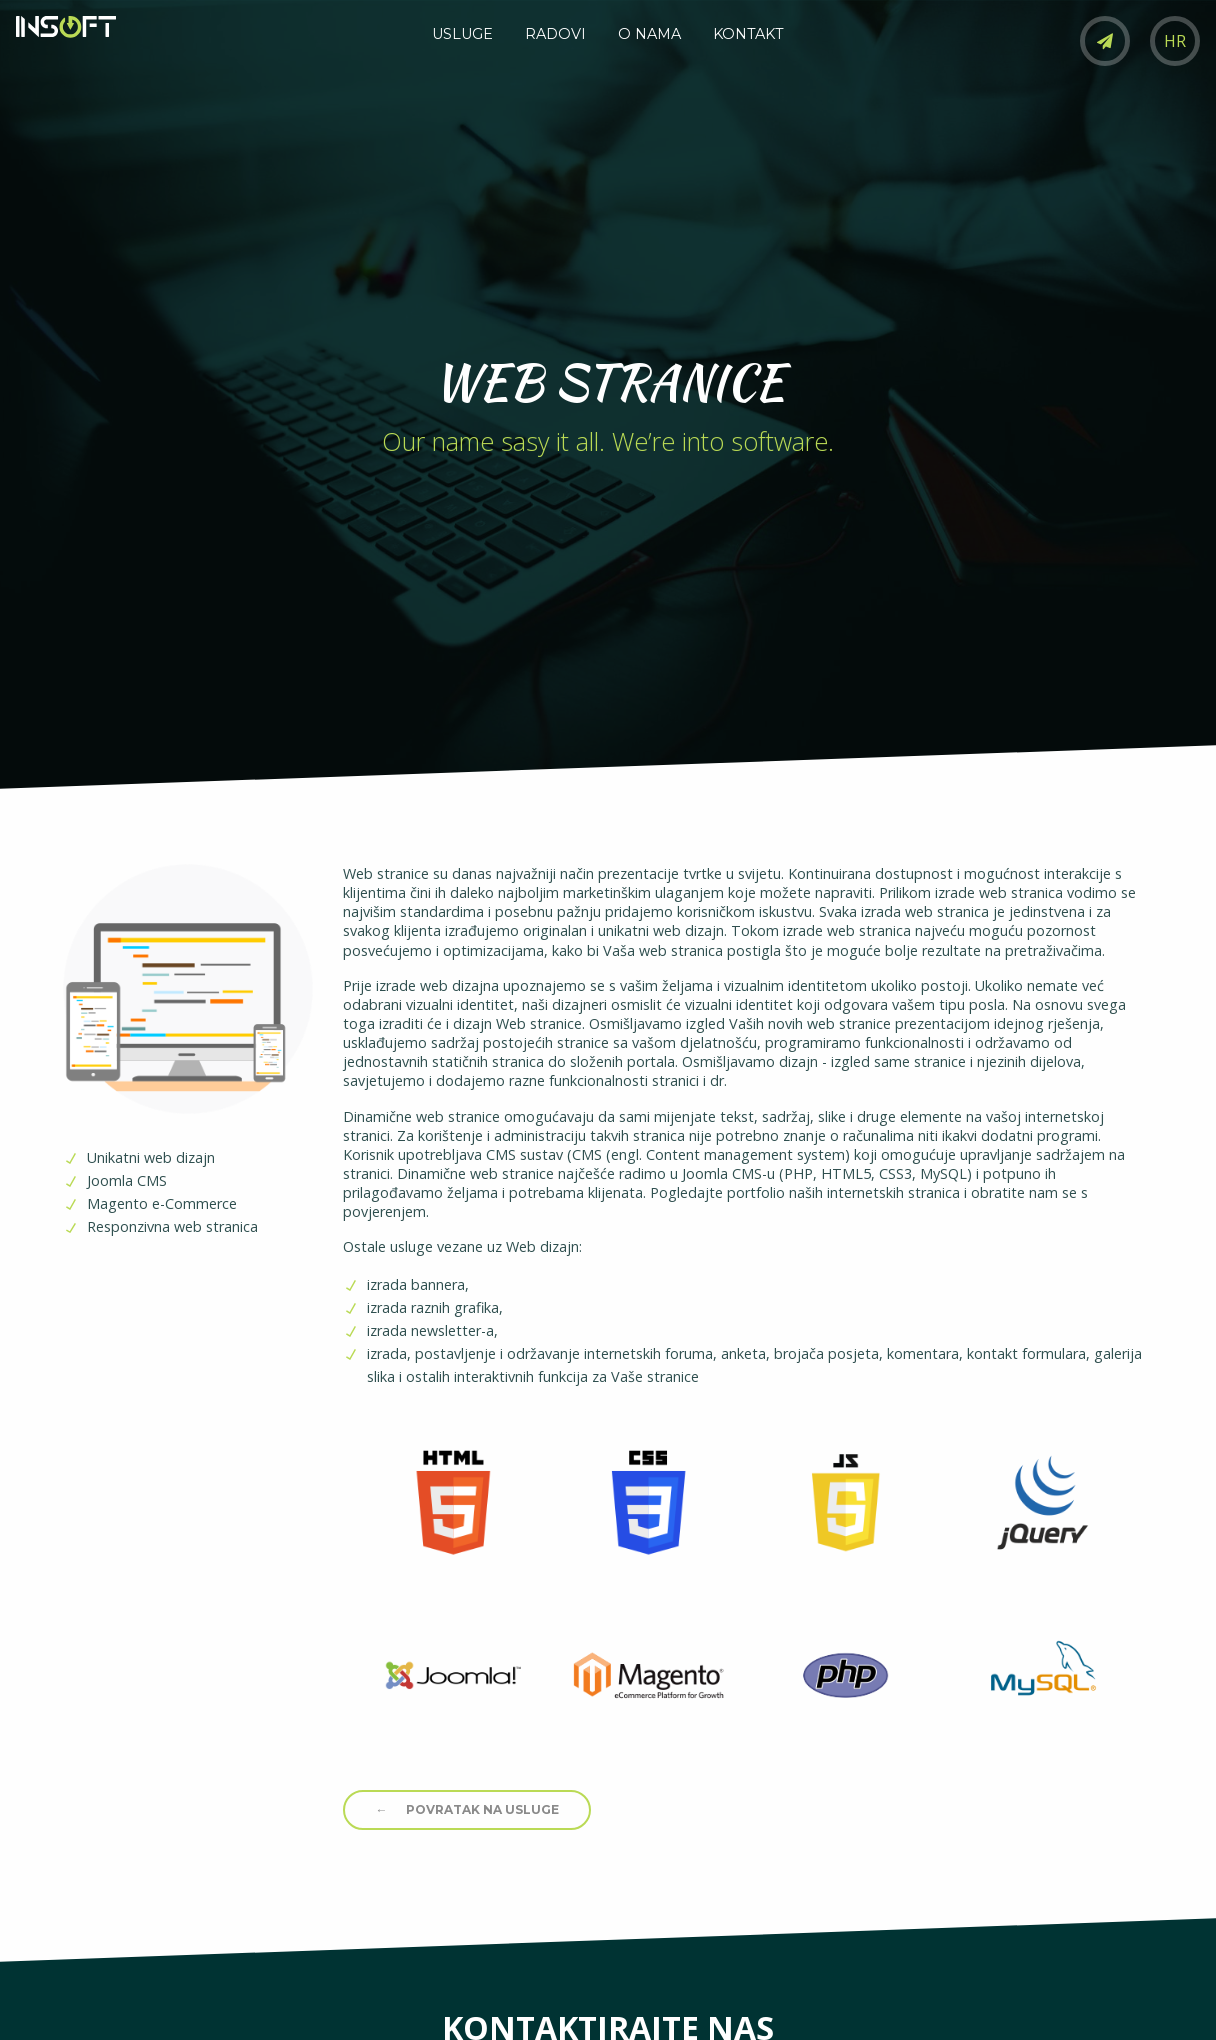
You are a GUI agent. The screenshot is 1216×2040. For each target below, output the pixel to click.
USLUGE (462, 34)
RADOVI (555, 34)
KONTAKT (748, 34)
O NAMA (649, 34)
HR (1175, 41)
